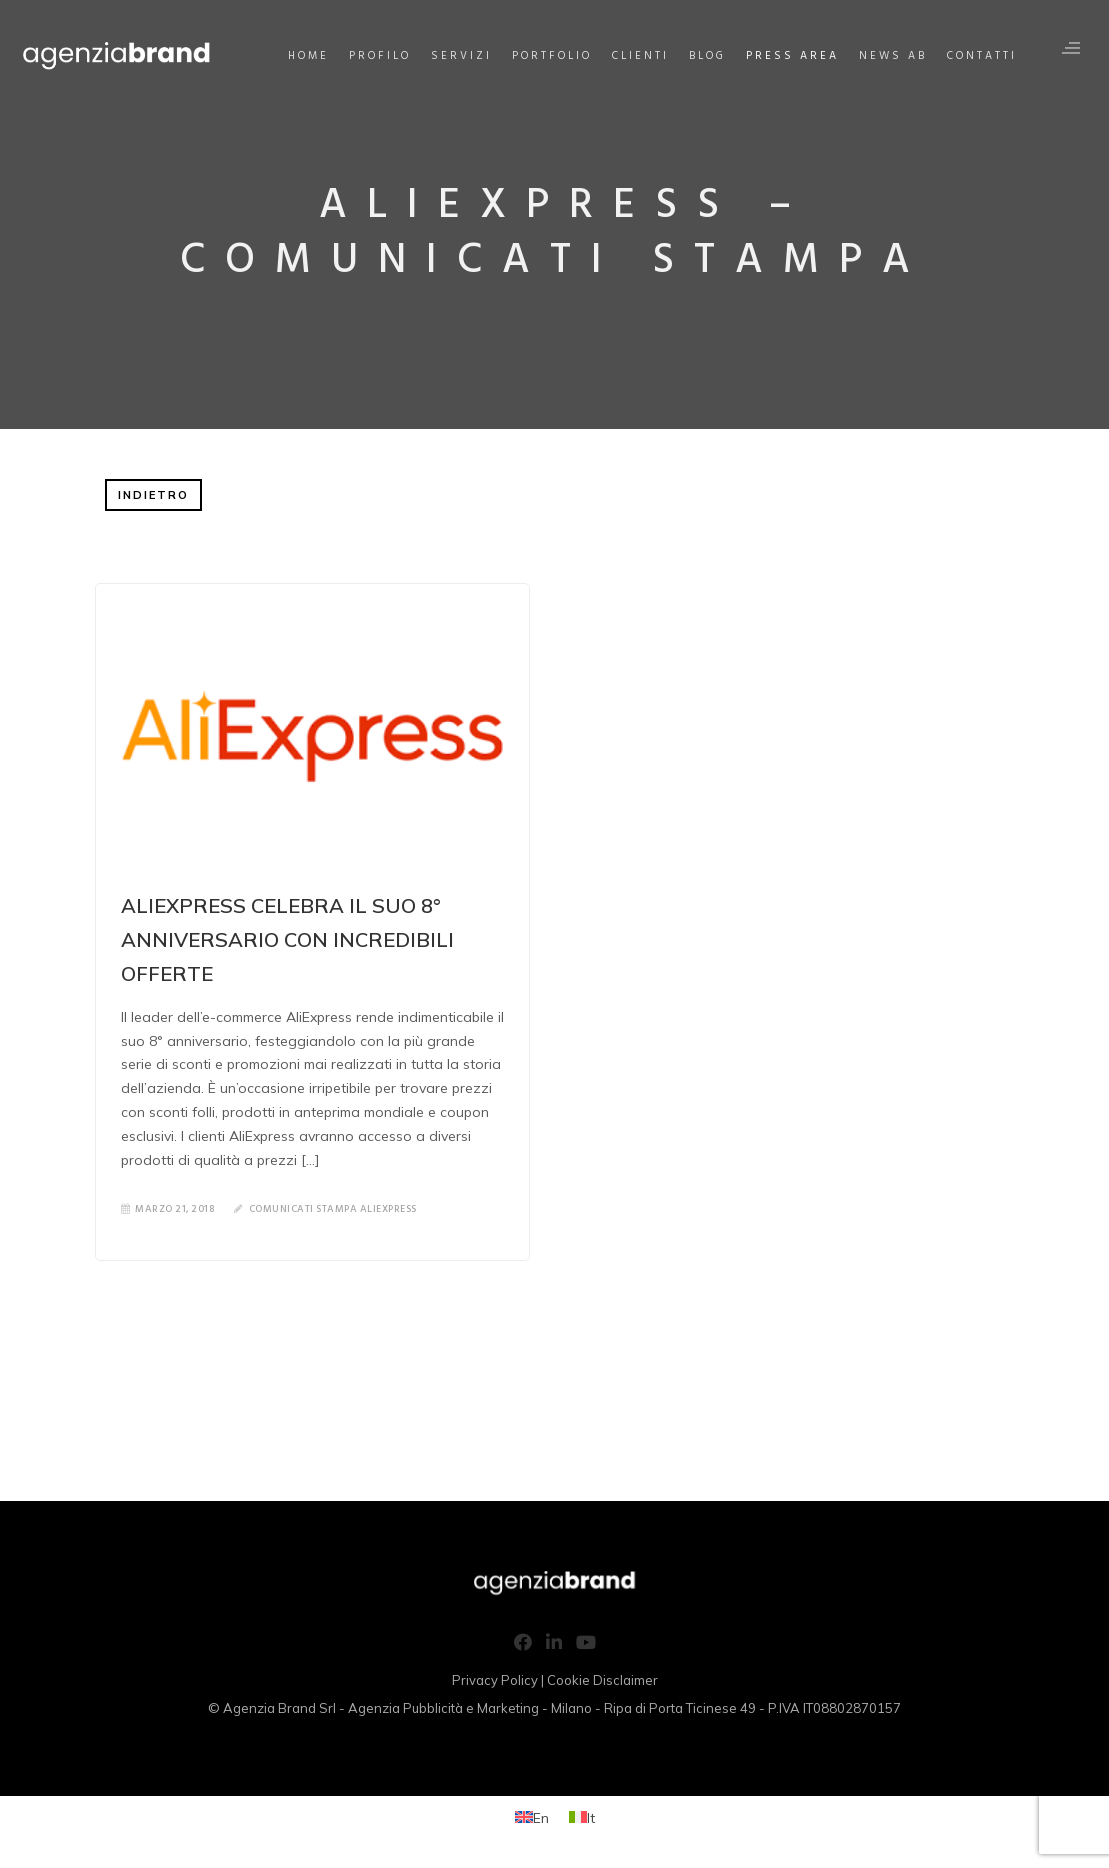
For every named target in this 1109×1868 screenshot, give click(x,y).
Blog (706, 56)
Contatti (981, 56)
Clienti (639, 56)
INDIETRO (153, 495)
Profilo (379, 56)
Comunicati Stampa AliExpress (333, 1209)
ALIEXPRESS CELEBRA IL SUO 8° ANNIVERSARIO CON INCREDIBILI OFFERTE (287, 939)
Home (307, 56)
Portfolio (551, 56)
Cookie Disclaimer (602, 1680)
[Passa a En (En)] (532, 1817)
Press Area (791, 56)
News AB (892, 56)
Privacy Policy (495, 1680)
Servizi (460, 56)
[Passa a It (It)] (582, 1817)
